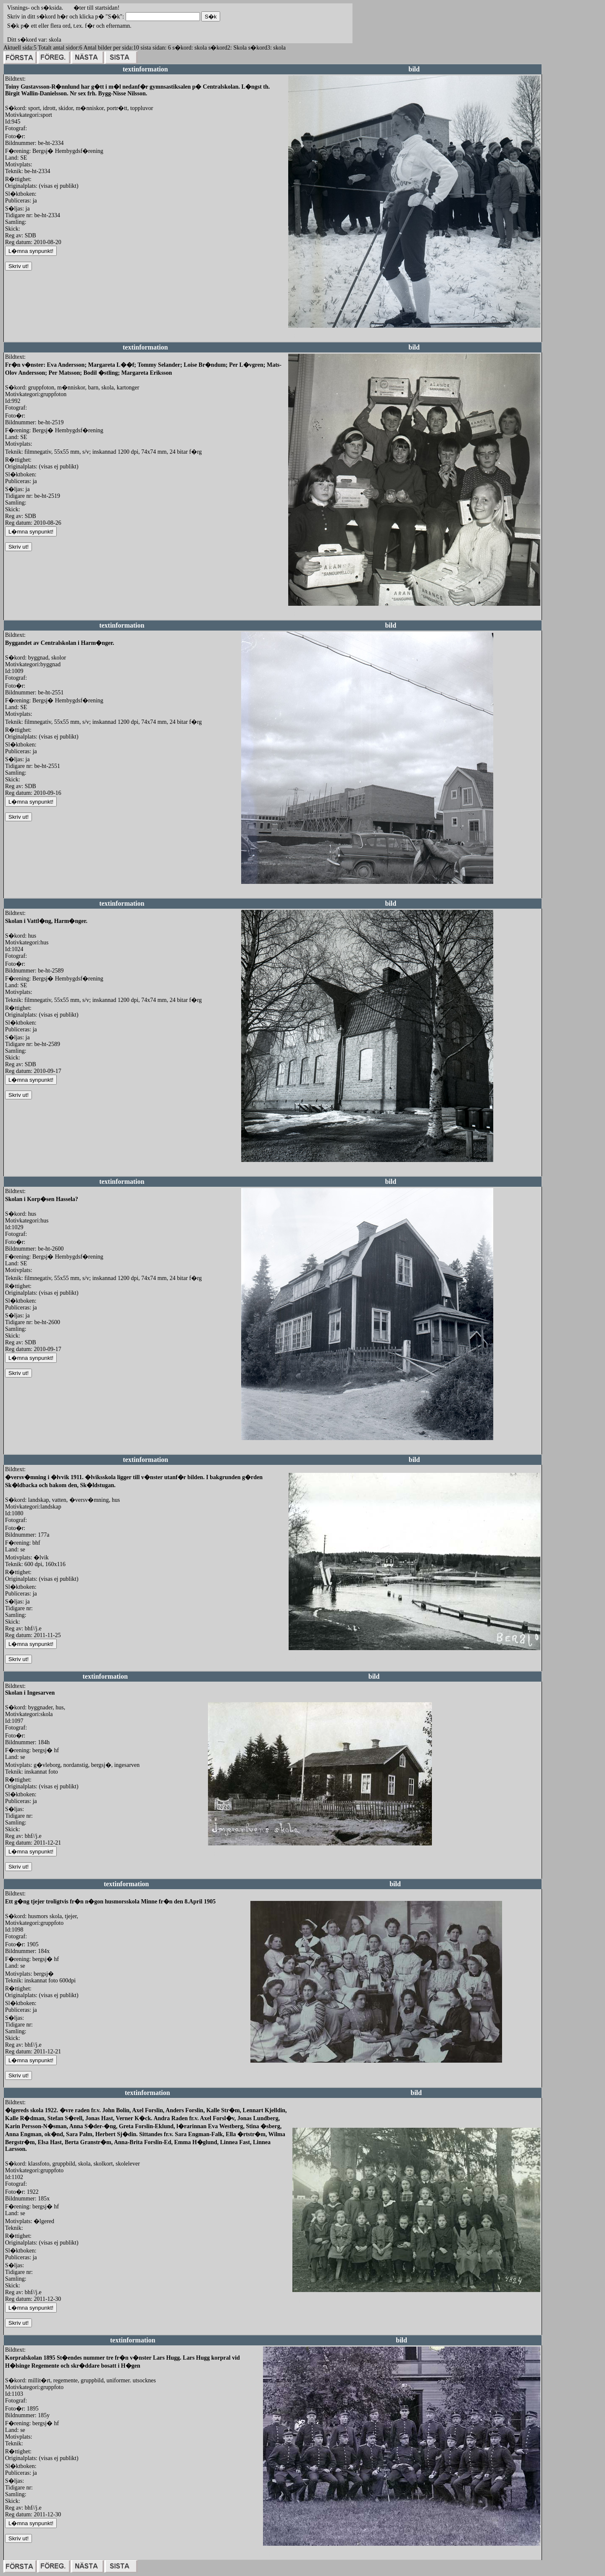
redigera (298, 337)
